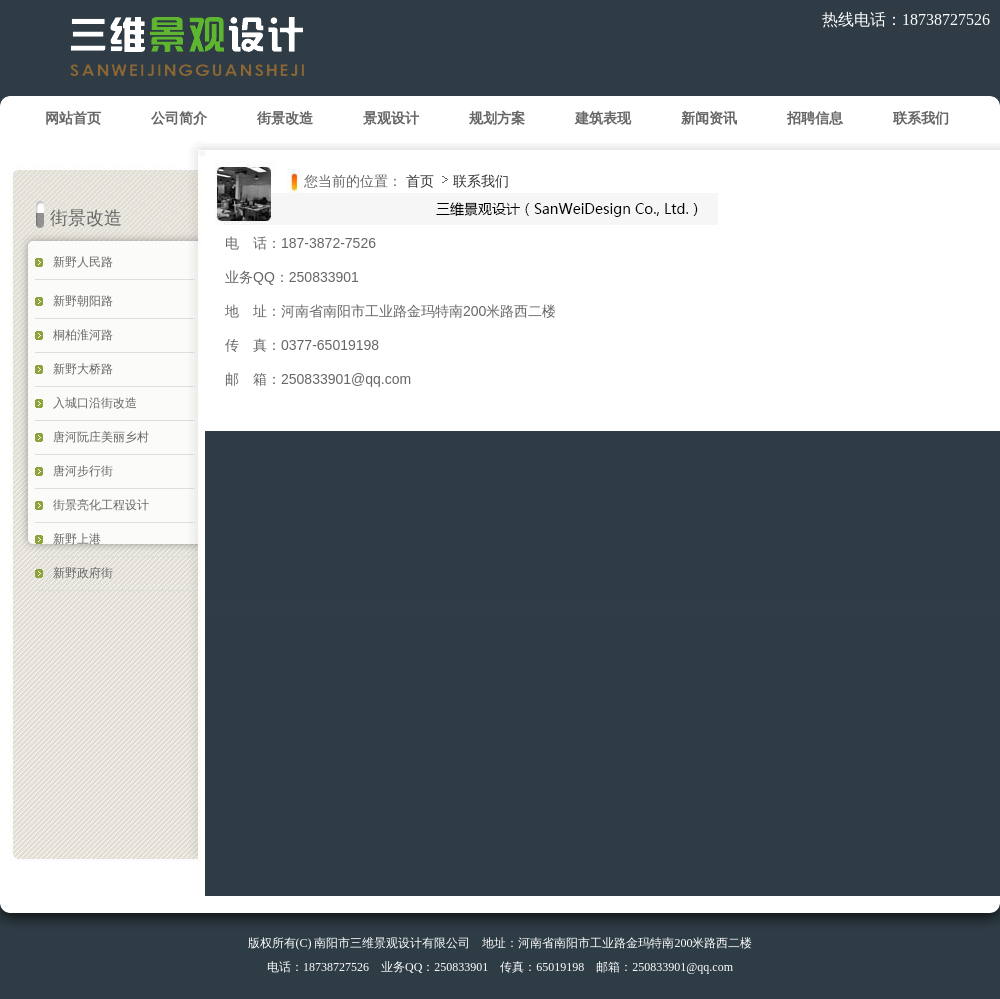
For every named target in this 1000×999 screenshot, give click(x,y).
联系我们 (481, 181)
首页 (420, 181)
